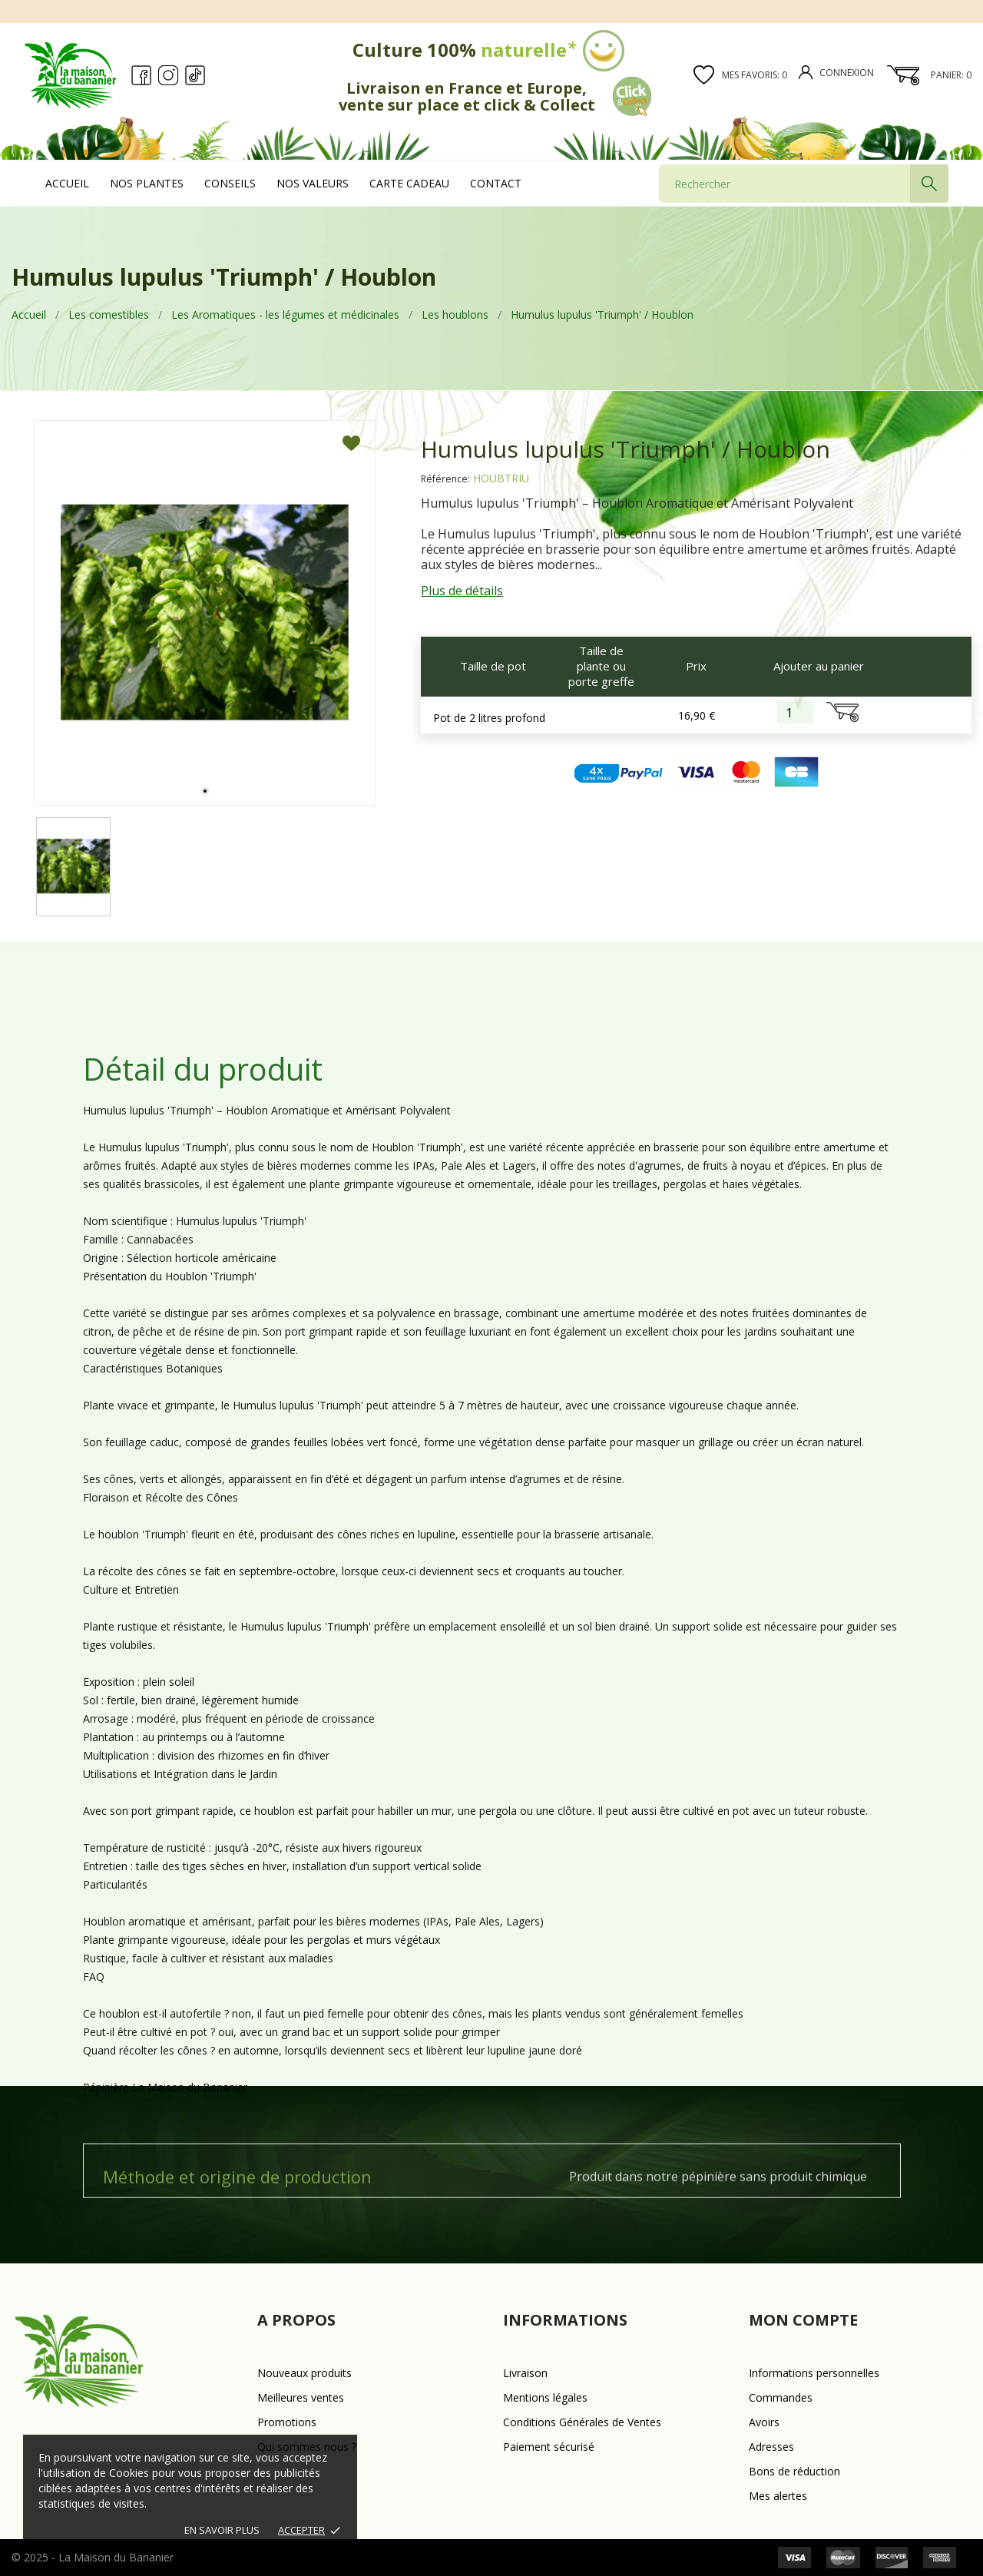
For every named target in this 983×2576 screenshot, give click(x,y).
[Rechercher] (803, 183)
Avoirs (764, 2422)
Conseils (230, 183)
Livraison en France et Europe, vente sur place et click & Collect (495, 96)
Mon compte (803, 2319)
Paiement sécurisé (548, 2446)
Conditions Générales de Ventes (582, 2422)
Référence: (445, 478)
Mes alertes (778, 2495)
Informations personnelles (814, 2373)
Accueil (67, 183)
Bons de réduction (794, 2471)
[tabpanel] (205, 613)
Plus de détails (462, 590)
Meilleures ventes (300, 2397)
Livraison (525, 2373)
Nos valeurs (312, 183)
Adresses (771, 2446)
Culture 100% (491, 50)
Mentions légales (545, 2397)
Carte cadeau (409, 183)
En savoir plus (222, 2530)
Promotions (286, 2422)
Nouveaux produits (304, 2373)
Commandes (781, 2397)
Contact (495, 183)
